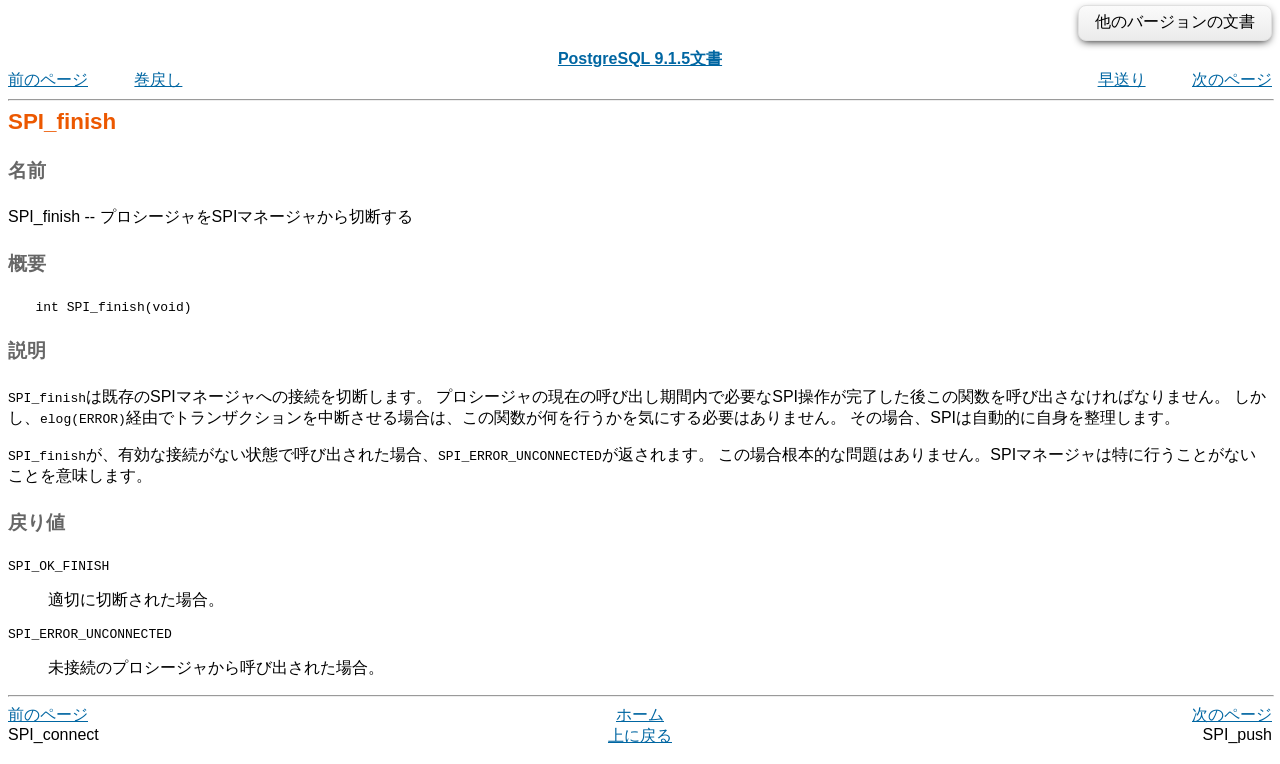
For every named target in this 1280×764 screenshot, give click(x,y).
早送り (1122, 79)
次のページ (1232, 79)
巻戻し (158, 79)
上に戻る (640, 744)
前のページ (48, 79)
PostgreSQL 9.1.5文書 (640, 58)
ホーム (640, 723)
